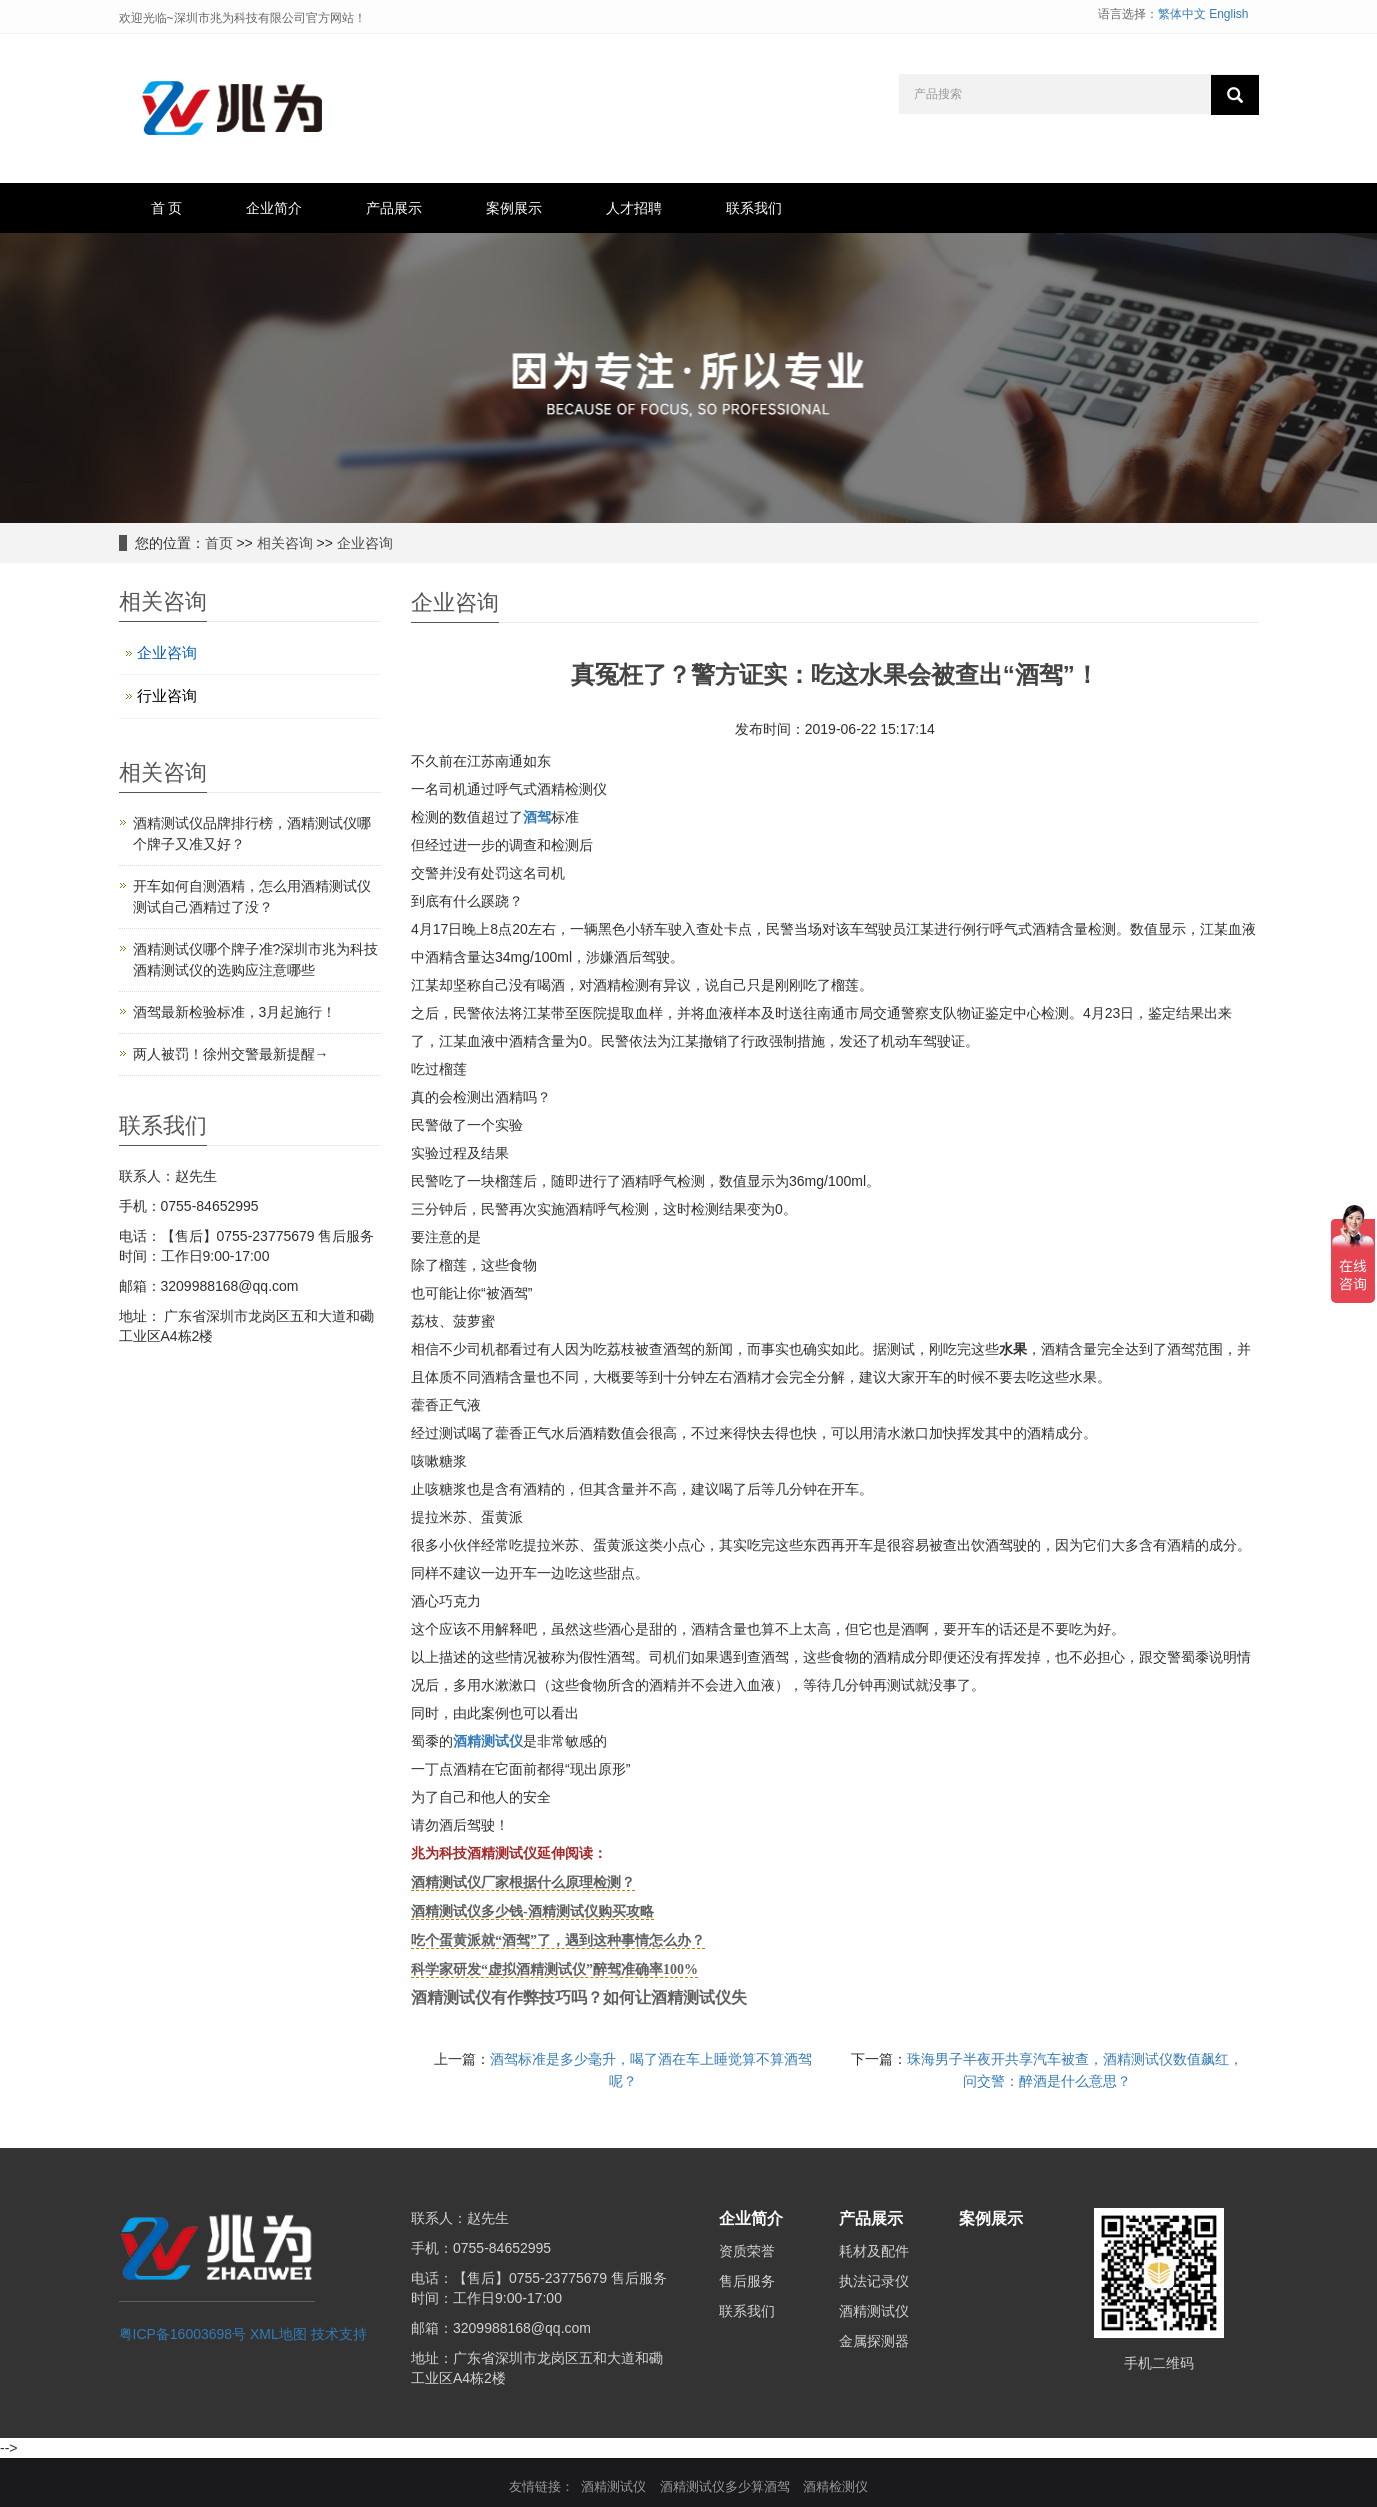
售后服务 (747, 2281)
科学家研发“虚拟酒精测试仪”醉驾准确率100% (554, 1969)
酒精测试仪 (488, 1741)
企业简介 (274, 208)
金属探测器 (874, 2341)
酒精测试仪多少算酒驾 (725, 2486)
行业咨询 (167, 695)
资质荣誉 (747, 2251)
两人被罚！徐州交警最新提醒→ (231, 1054)
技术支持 (339, 2334)
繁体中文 (1182, 14)
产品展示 (394, 208)
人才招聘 (634, 208)
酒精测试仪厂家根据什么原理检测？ (523, 1882)
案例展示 (514, 208)
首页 (219, 543)
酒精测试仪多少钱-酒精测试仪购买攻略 (532, 1911)
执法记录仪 (874, 2281)
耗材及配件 (874, 2251)
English (1228, 14)
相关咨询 (285, 543)
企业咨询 (365, 543)
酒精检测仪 (835, 2486)
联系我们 (754, 208)
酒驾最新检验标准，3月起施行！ (235, 1012)
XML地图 (278, 2334)
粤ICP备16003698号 (183, 2334)
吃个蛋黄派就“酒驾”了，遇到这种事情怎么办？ (558, 1940)
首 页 (167, 208)
